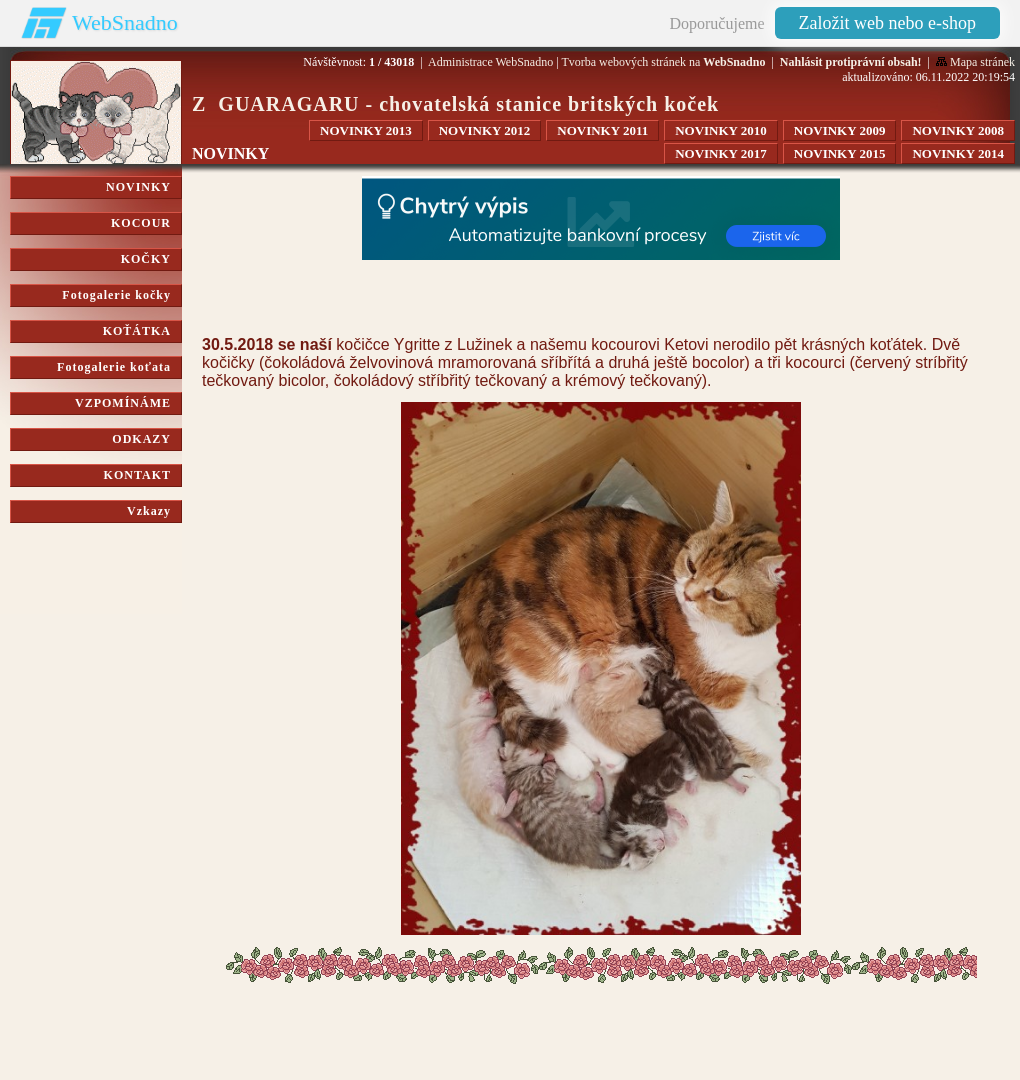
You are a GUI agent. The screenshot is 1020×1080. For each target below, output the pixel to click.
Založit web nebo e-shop (887, 23)
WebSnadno (125, 22)
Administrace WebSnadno (490, 62)
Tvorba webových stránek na (663, 62)
